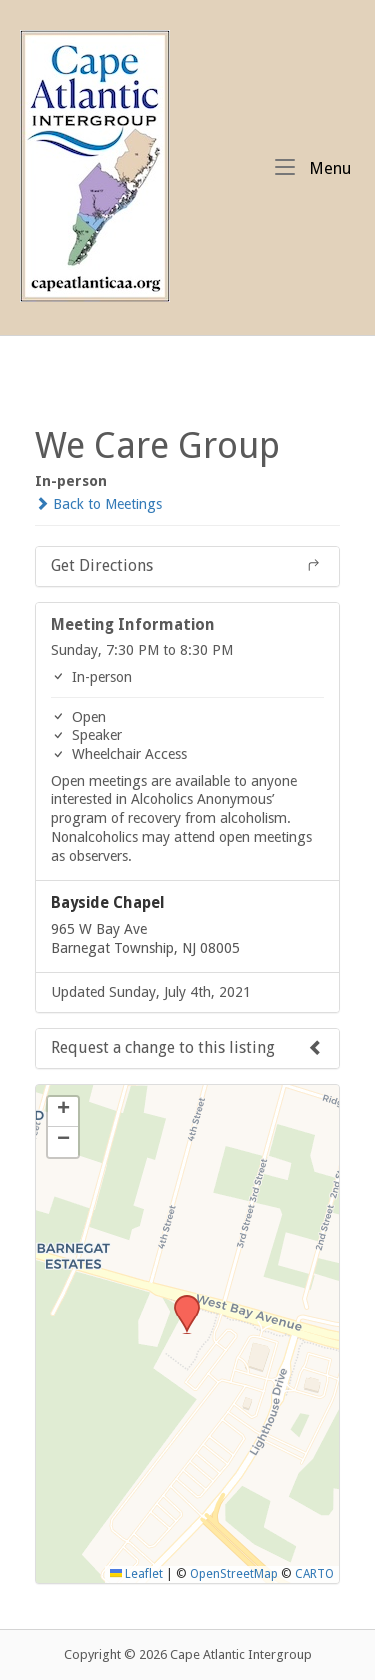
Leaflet (136, 1574)
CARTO (314, 1574)
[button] (180, 1301)
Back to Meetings (98, 504)
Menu (313, 167)
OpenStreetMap (234, 1574)
